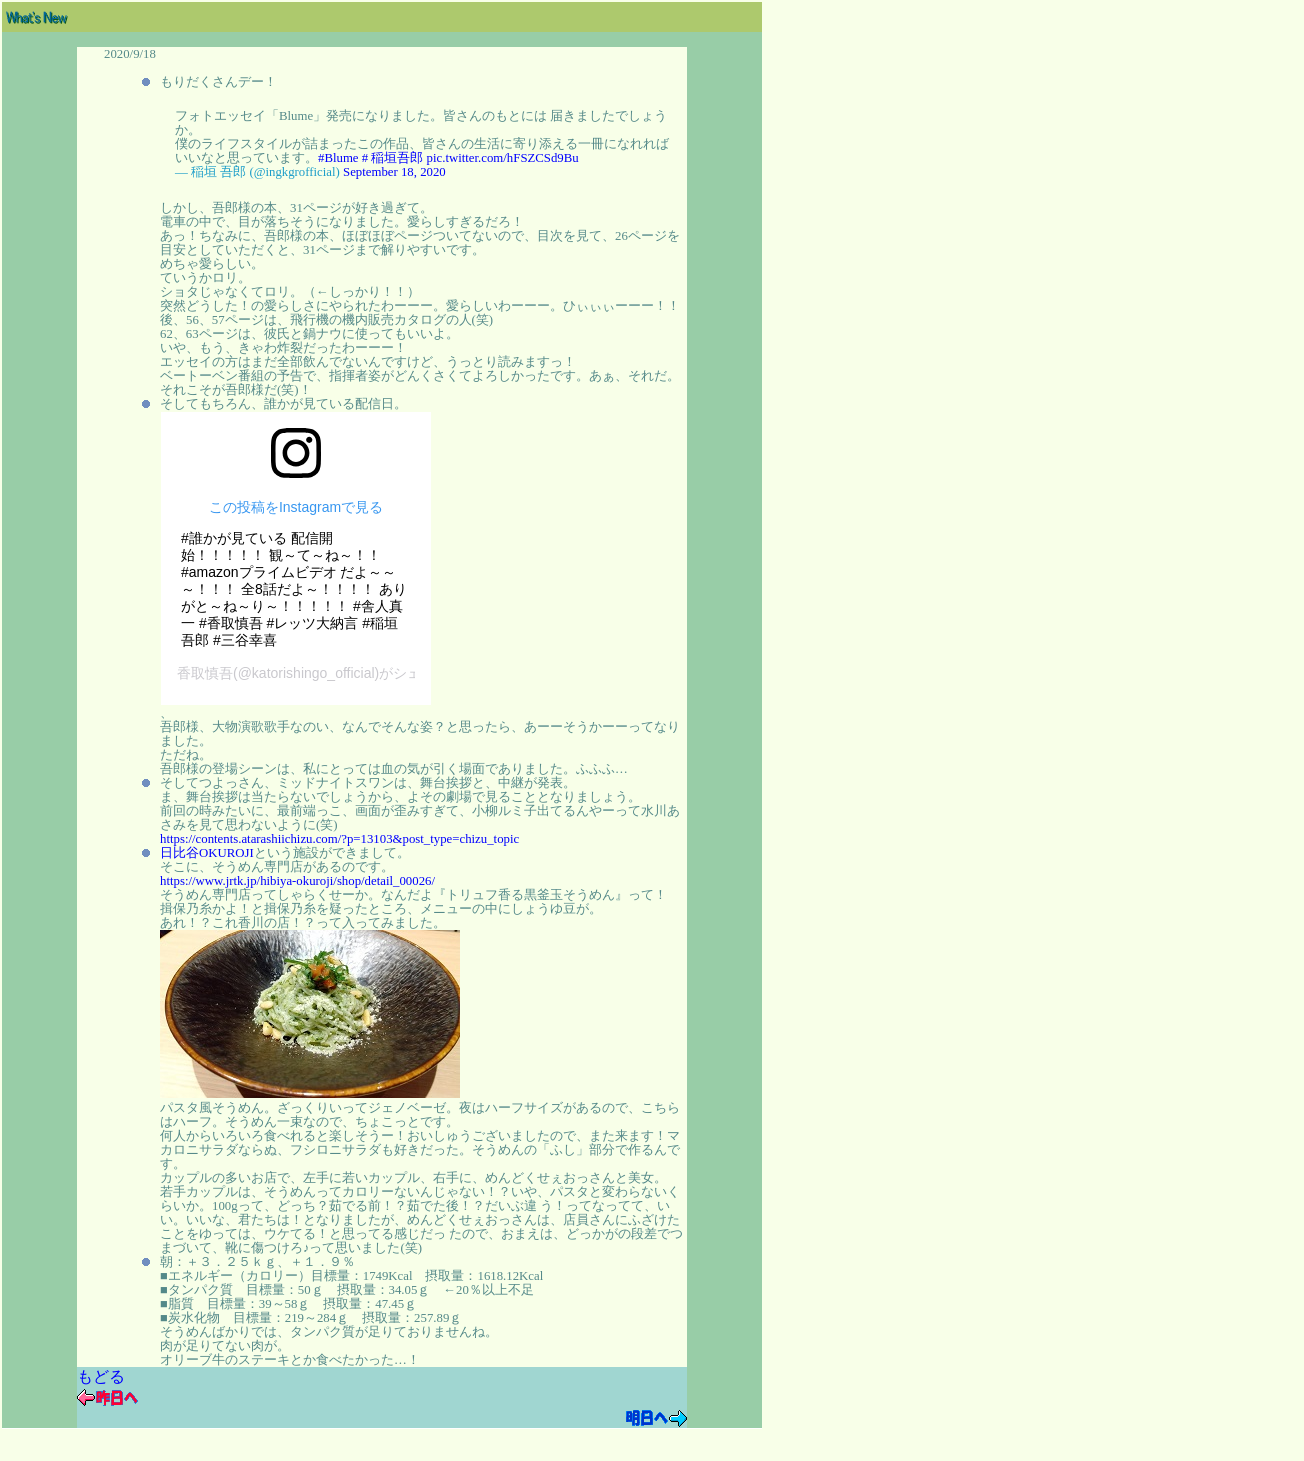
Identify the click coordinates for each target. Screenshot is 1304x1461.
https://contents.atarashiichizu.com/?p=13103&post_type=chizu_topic (339, 839)
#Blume (338, 158)
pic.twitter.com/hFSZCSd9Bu (503, 158)
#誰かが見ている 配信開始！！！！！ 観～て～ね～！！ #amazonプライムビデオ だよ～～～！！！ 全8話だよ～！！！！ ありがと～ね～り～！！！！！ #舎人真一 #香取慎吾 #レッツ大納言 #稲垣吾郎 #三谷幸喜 (294, 589)
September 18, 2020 (394, 172)
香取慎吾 (205, 673)
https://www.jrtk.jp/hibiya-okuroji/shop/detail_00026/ (297, 881)
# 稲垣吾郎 (393, 158)
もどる (101, 1376)
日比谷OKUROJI (207, 853)
